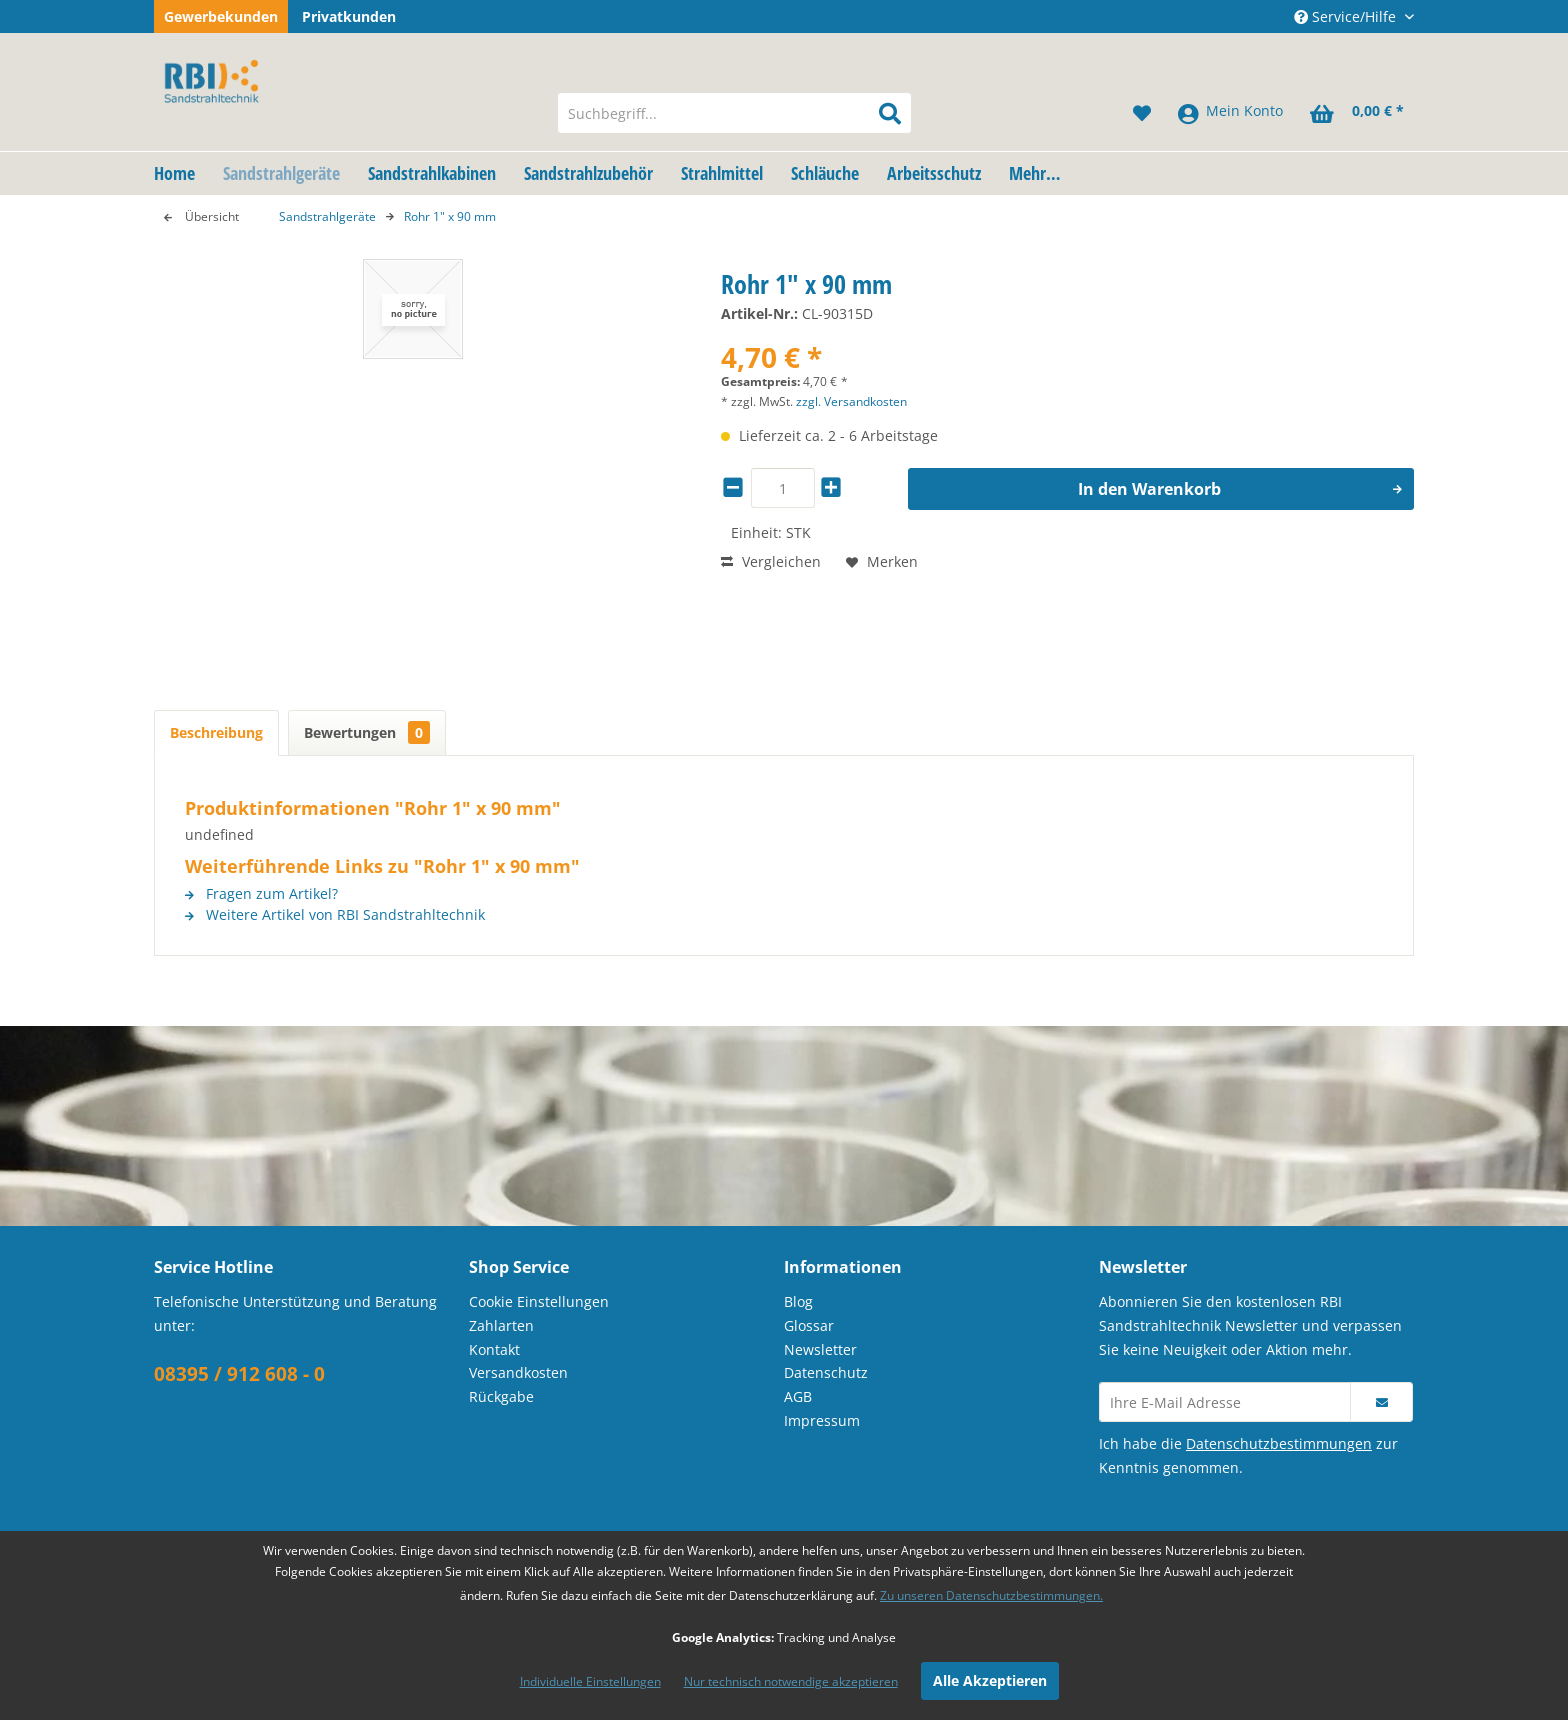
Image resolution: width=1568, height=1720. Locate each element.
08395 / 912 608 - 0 (239, 1374)
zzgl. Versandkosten (851, 401)
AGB (798, 1396)
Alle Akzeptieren (990, 1680)
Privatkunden (349, 16)
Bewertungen (367, 732)
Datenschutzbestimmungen (1279, 1443)
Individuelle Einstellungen (590, 1681)
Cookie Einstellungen (539, 1301)
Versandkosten (518, 1372)
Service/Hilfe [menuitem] (1347, 16)
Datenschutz (826, 1372)
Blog (798, 1301)
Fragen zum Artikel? (261, 893)
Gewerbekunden (221, 16)
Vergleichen (771, 561)
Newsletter (820, 1349)
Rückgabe (501, 1396)
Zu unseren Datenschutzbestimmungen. (991, 1595)
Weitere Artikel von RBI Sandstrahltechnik (335, 914)
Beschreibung (216, 732)
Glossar (809, 1325)
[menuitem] (734, 113)
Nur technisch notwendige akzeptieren (791, 1681)
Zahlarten (501, 1325)
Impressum (822, 1420)
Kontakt (494, 1349)
